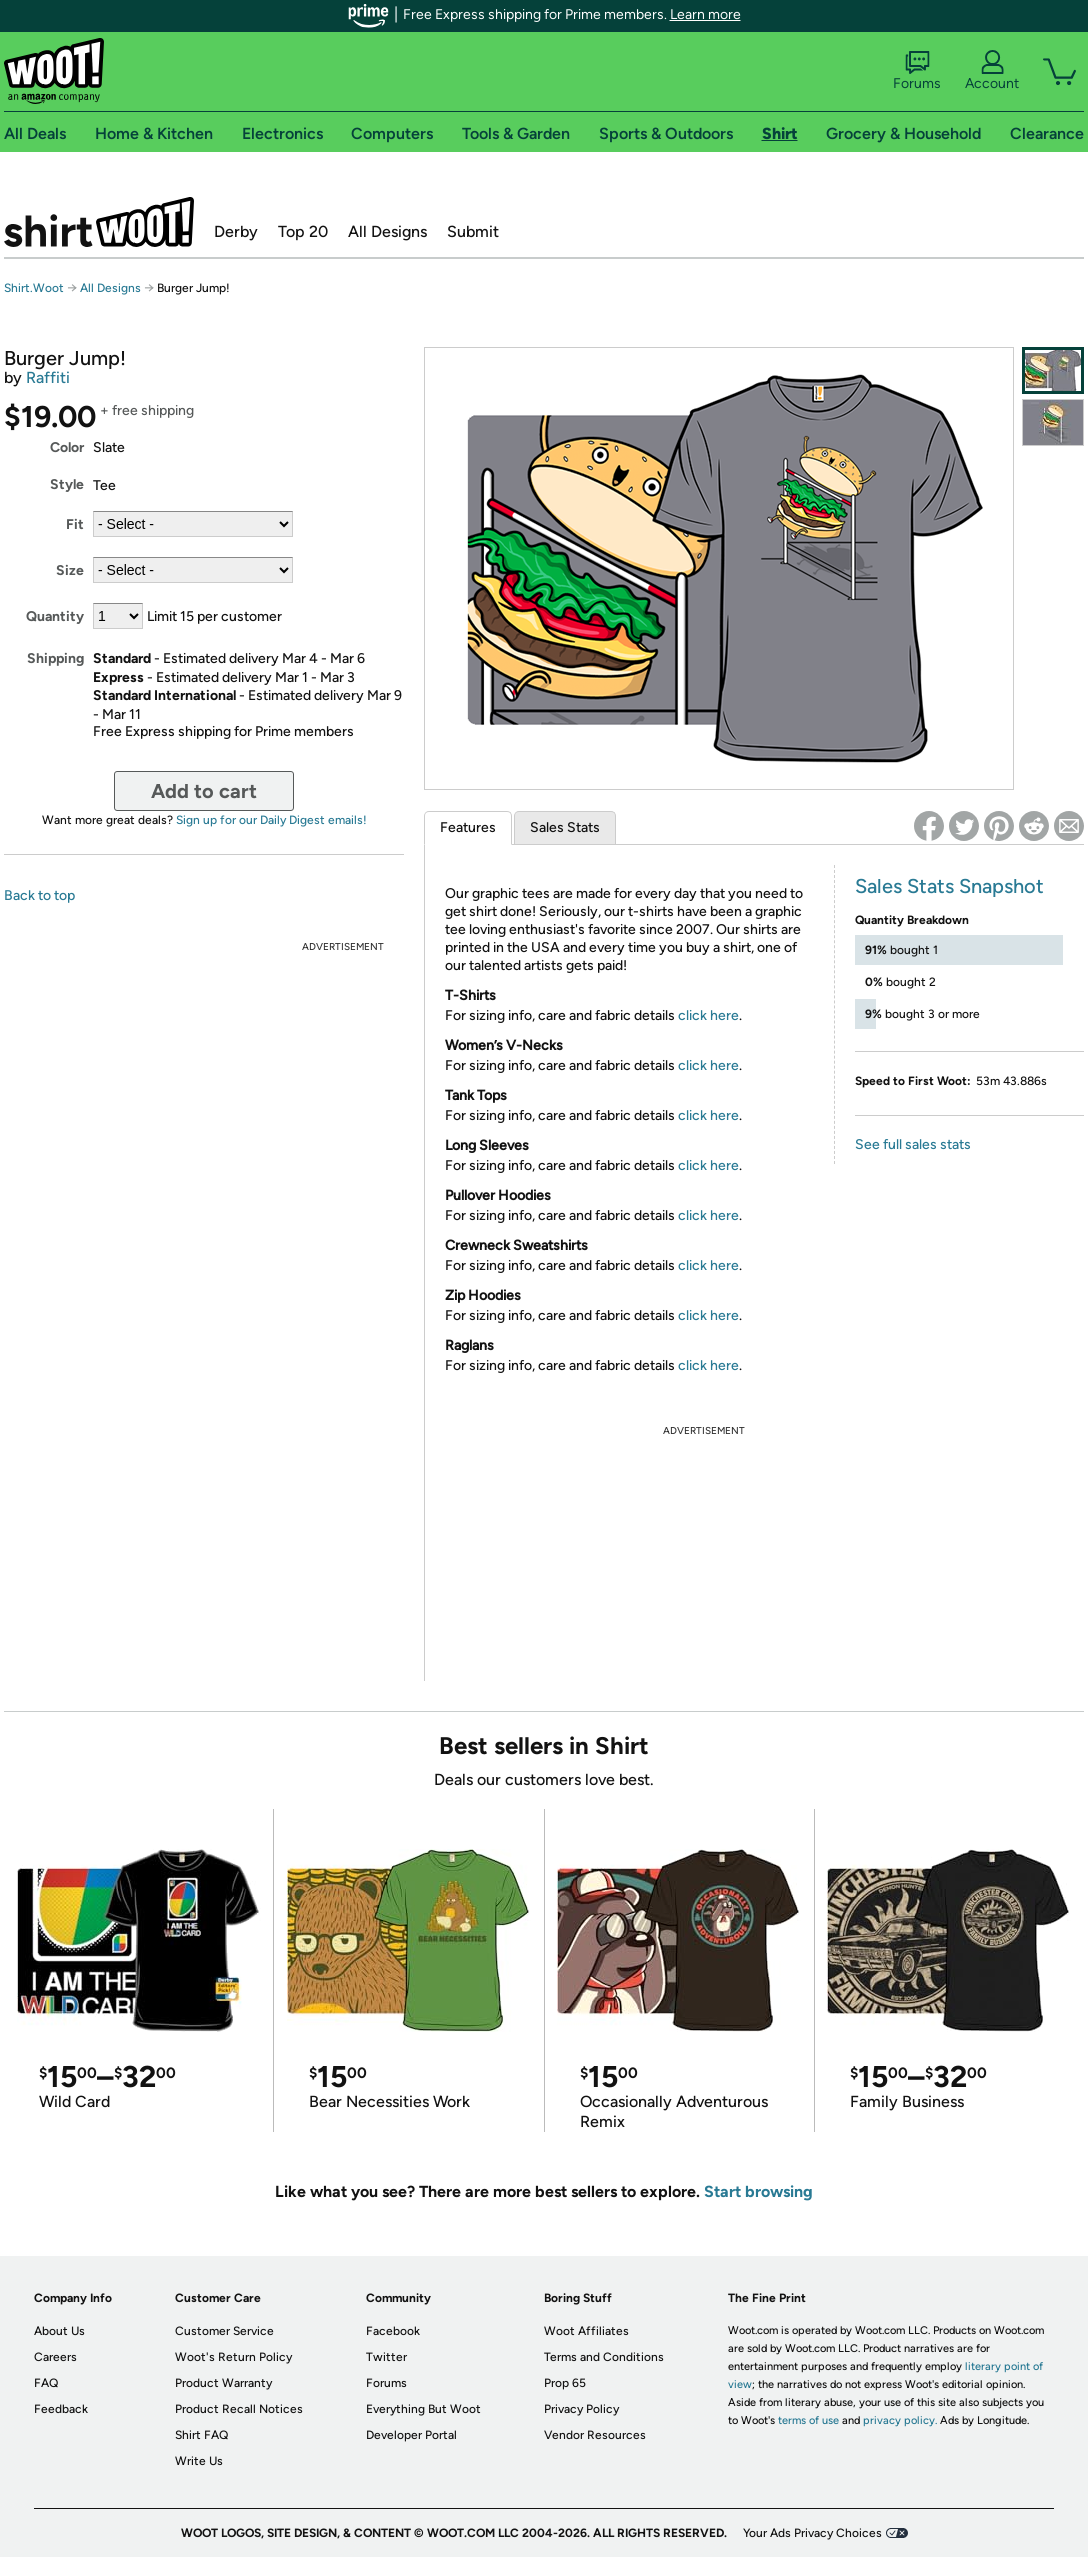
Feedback (61, 2409)
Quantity (55, 616)
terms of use (808, 2420)
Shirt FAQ (201, 2435)
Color (67, 447)
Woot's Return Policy (233, 2357)
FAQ (46, 2383)
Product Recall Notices (239, 2409)
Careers (55, 2357)
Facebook (393, 2331)
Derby (236, 231)
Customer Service (224, 2331)
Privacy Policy (581, 2409)
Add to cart (204, 791)
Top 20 (303, 231)
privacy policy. (900, 2420)
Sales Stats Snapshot (949, 886)
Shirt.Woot (99, 222)
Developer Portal (411, 2435)
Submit (473, 231)
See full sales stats (913, 1144)
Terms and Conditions (604, 2357)
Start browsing (758, 2191)
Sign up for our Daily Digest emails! (271, 820)
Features (468, 827)
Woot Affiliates (586, 2331)
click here (708, 1015)
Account (992, 71)
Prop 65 (565, 2383)
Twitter (386, 2357)
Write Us (199, 2461)
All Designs (387, 231)
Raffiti (48, 377)
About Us (59, 2331)
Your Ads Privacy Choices (812, 2533)
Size (70, 570)
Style (67, 484)
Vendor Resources (595, 2435)
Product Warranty (223, 2383)
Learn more (705, 14)
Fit (75, 524)
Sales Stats (565, 827)
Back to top (39, 895)
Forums (917, 71)
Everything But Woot (423, 2409)
